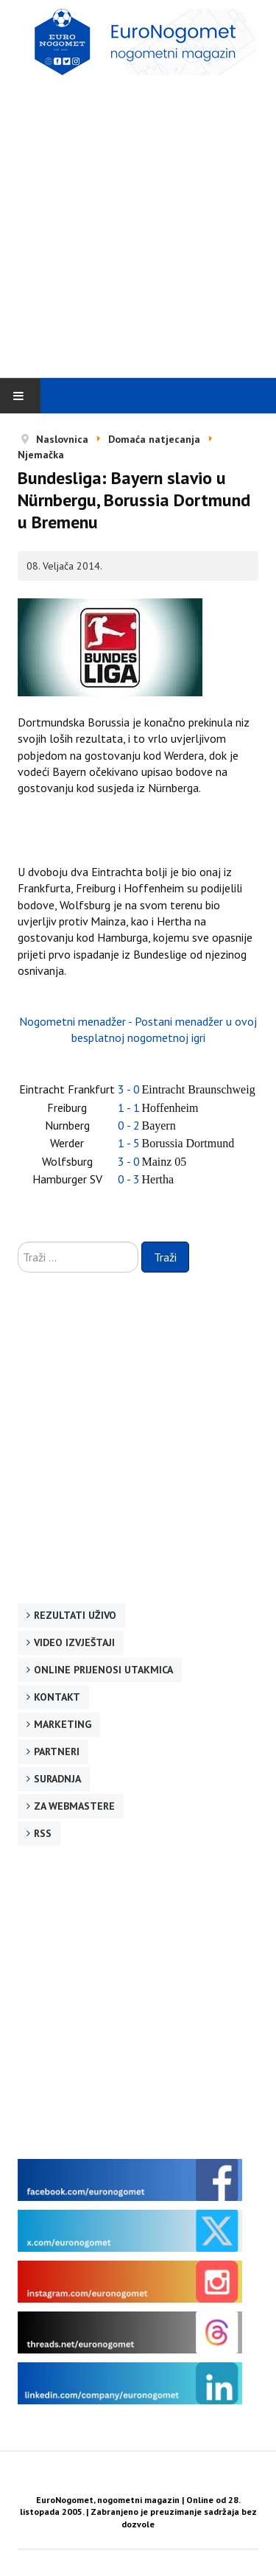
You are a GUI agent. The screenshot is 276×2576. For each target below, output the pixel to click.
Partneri (56, 1751)
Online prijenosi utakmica (103, 1669)
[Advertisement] (138, 226)
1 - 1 (129, 1107)
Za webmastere (74, 1806)
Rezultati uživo (75, 1615)
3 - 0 (129, 1089)
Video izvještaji (74, 1642)
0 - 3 (129, 1179)
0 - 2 (129, 1125)
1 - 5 (129, 1142)
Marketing (62, 1724)
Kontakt (57, 1697)
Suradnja (57, 1778)
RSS (43, 1833)
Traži (165, 1257)
